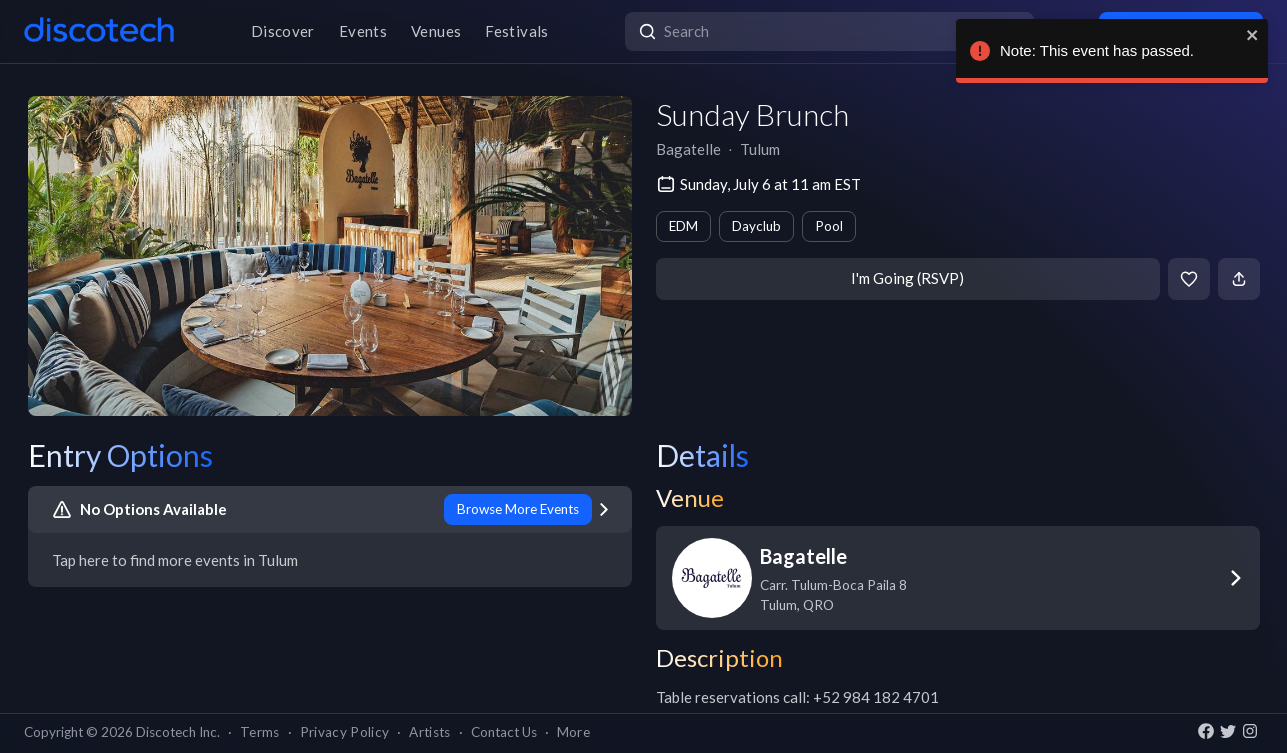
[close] (1248, 35)
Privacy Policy (345, 732)
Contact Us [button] (504, 732)
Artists (429, 732)
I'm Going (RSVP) (907, 278)
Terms (260, 732)
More (573, 732)
